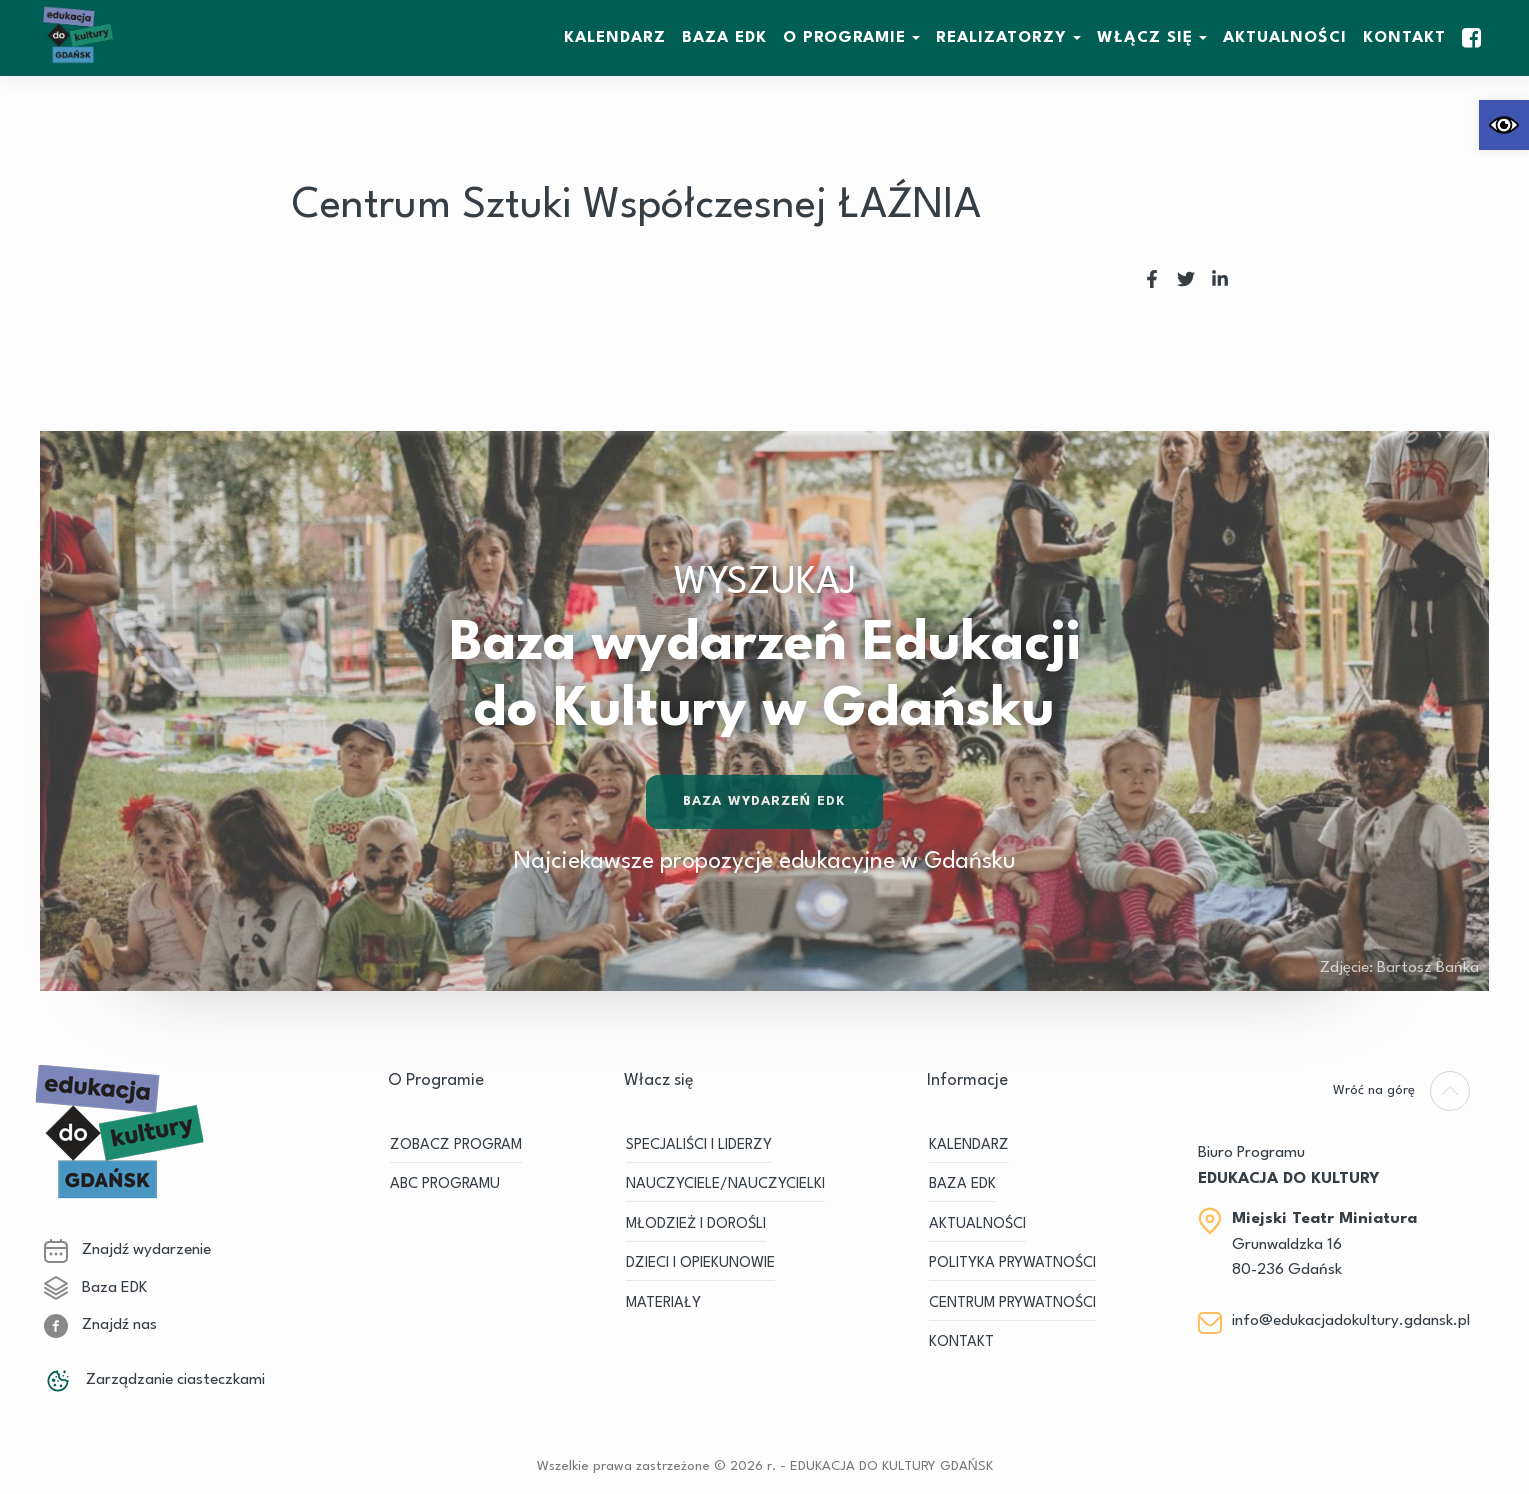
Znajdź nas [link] (100, 1325)
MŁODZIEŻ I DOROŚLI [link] (696, 1224)
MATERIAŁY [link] (663, 1303)
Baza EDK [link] (95, 1288)
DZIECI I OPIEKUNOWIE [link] (700, 1263)
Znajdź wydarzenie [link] (127, 1250)
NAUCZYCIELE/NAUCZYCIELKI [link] (725, 1184)
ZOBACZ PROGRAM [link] (456, 1145)
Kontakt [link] (1404, 38)
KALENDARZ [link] (615, 38)
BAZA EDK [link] (724, 38)
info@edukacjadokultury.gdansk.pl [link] (1351, 1321)
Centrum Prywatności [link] (1012, 1303)
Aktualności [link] (1285, 38)
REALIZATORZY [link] (1001, 38)
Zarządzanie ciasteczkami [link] (154, 1380)
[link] (1504, 125)
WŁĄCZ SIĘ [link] (1145, 38)
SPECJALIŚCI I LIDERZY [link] (699, 1145)
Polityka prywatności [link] (1012, 1263)
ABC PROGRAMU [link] (445, 1184)
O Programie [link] (844, 38)
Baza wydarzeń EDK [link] (764, 804)
